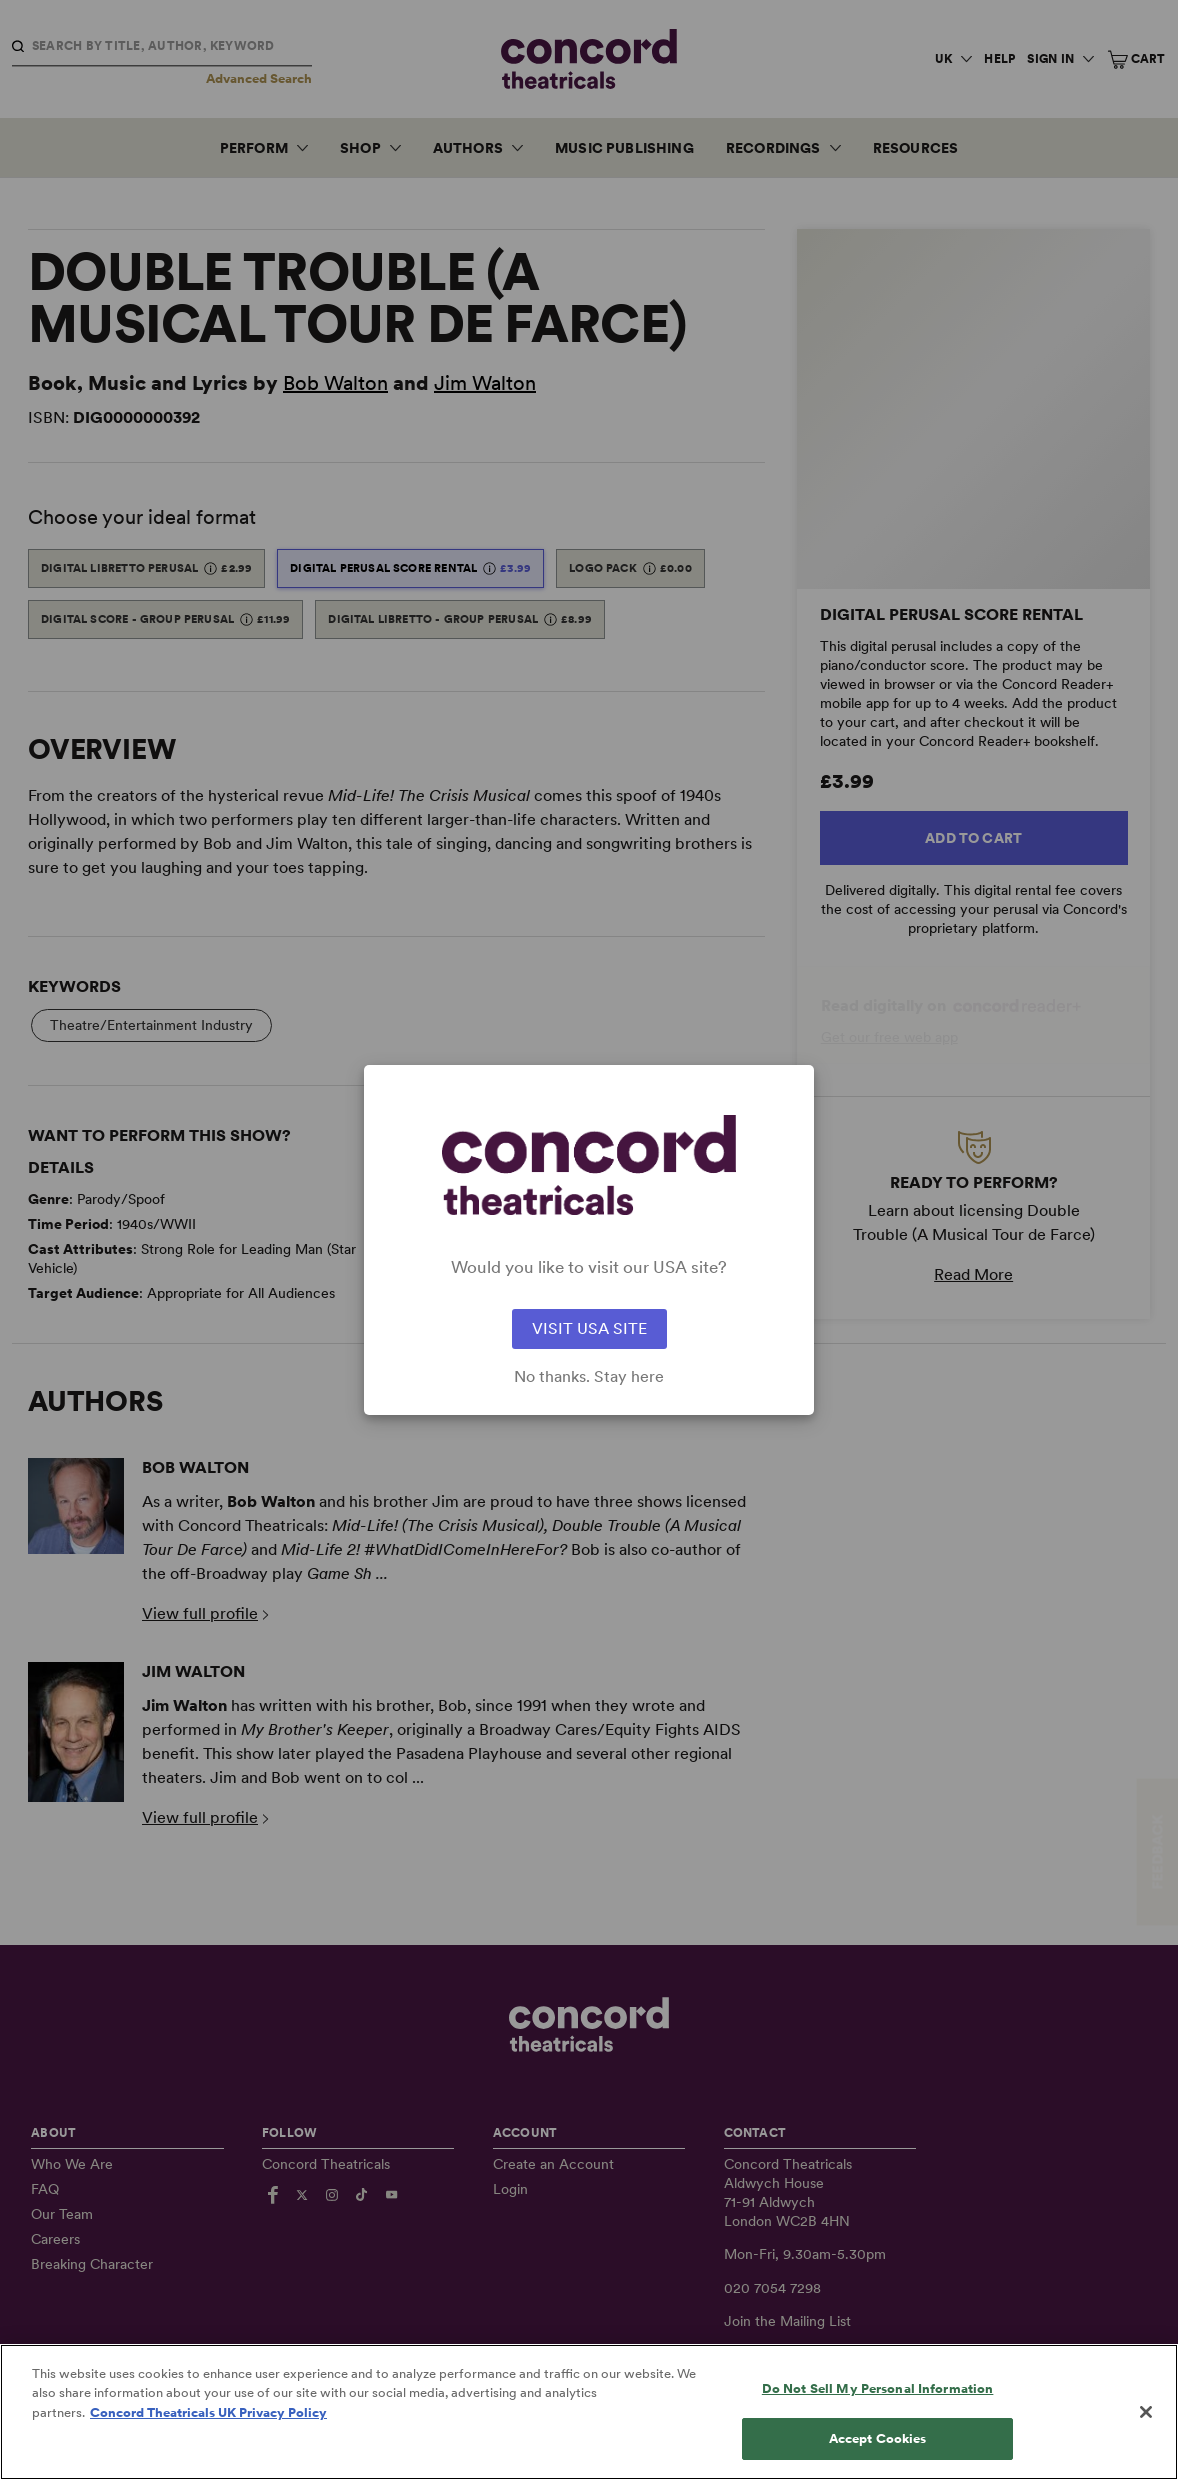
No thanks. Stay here (589, 1377)
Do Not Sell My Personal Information (878, 2423)
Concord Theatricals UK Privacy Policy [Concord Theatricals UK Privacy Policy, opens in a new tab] (208, 2447)
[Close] (1146, 2447)
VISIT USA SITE (589, 1328)
